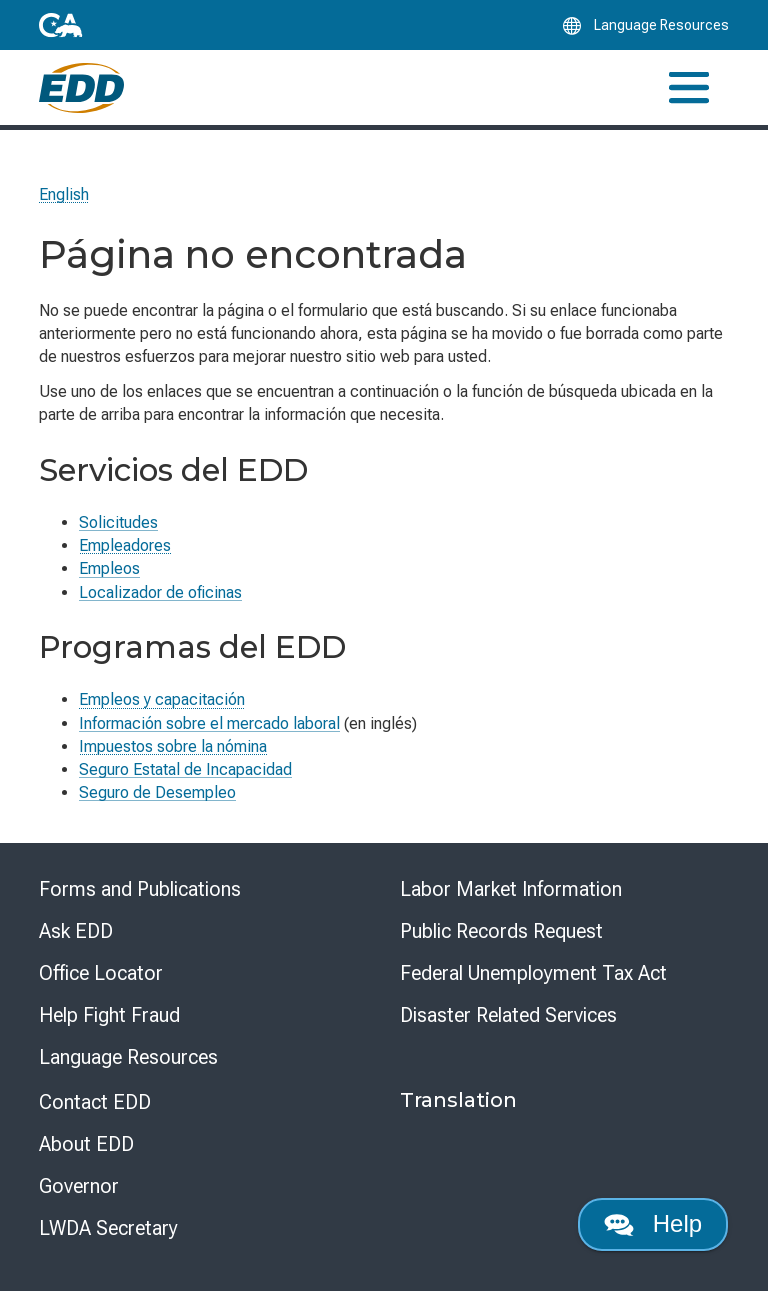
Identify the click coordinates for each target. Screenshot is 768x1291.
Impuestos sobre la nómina (173, 746)
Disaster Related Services (508, 1015)
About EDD (86, 1144)
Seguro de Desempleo (157, 792)
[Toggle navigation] (689, 87)
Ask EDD (76, 931)
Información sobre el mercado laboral (209, 723)
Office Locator (101, 973)
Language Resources (128, 1057)
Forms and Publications (140, 889)
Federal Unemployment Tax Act (533, 973)
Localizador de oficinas (160, 592)
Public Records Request (501, 931)
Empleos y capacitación (162, 699)
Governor (79, 1186)
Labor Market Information (511, 889)
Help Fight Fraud (109, 1015)
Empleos (109, 568)
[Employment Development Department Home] (81, 88)
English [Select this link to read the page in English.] (64, 194)
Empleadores (125, 545)
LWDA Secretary (108, 1228)
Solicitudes (118, 522)
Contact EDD (95, 1102)
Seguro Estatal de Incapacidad (185, 769)
